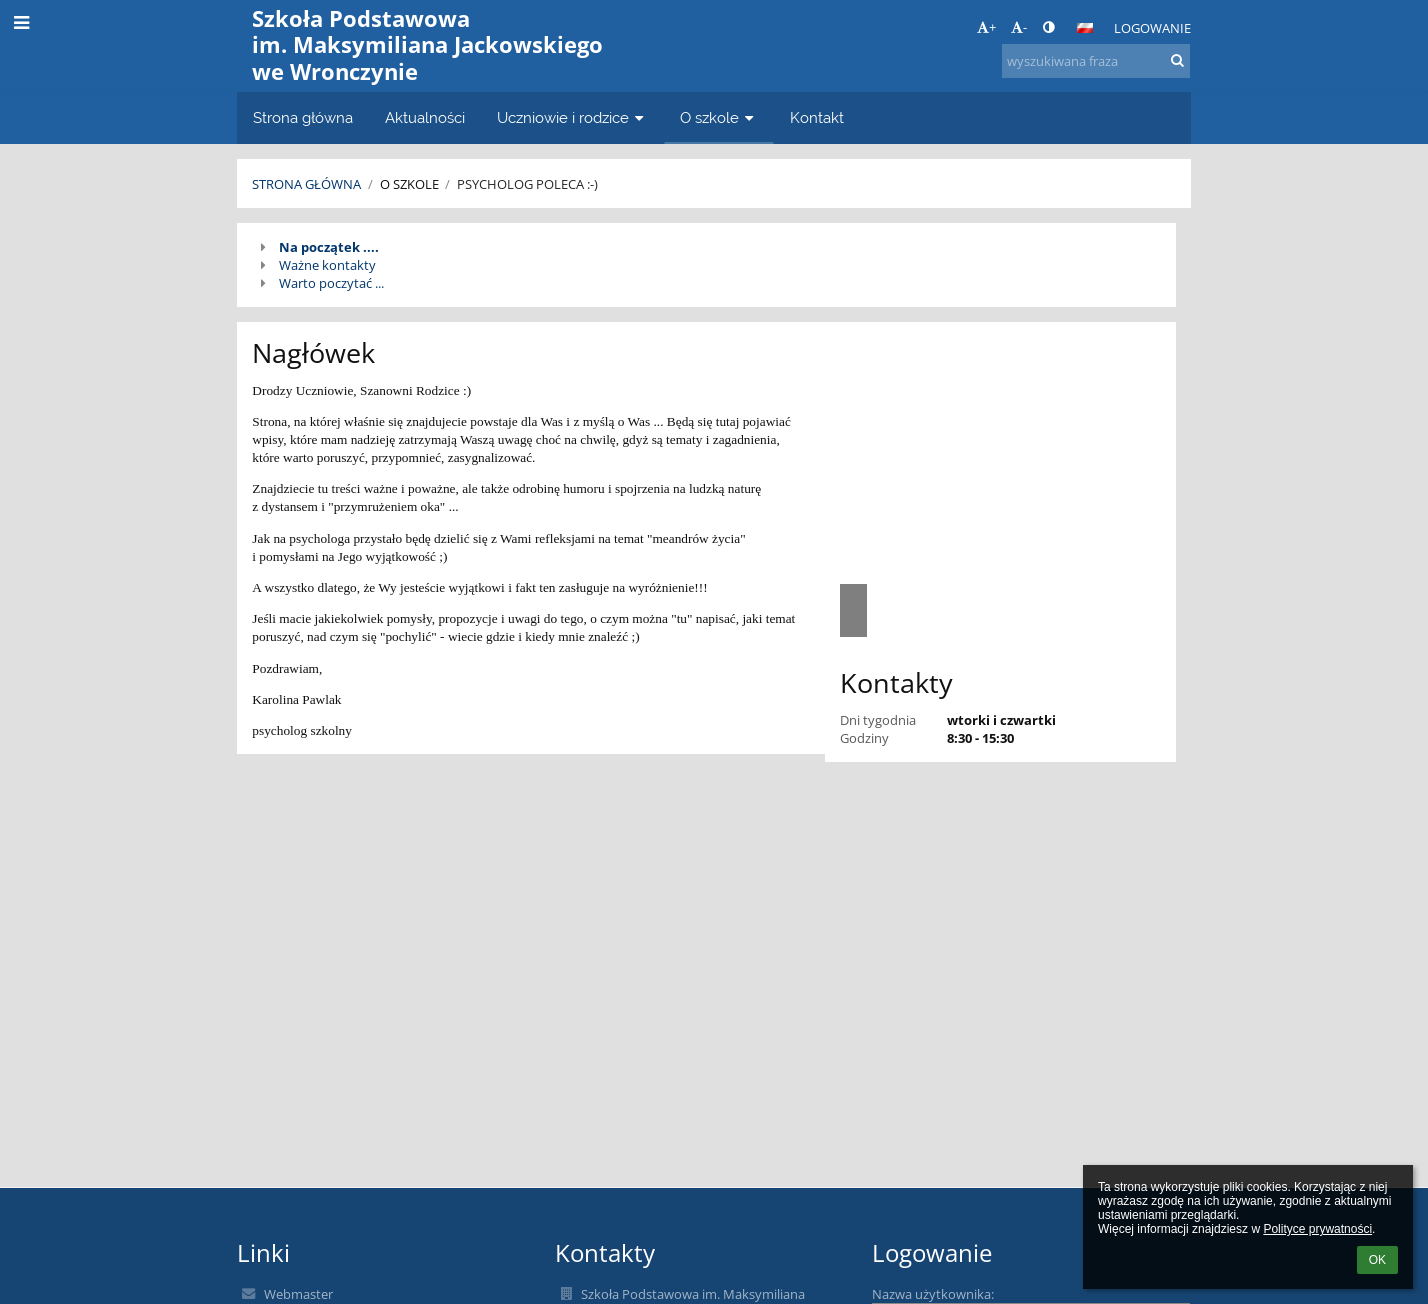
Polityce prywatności (1317, 1229)
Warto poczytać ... (331, 283)
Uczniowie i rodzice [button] (572, 117)
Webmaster (298, 1294)
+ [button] (986, 27)
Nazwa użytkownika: (933, 1294)
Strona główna (306, 184)
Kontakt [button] (817, 117)
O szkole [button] (719, 117)
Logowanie (1152, 28)
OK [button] (1377, 1260)
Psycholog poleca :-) (527, 184)
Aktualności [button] (425, 117)
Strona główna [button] (303, 117)
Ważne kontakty (327, 265)
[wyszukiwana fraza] (1096, 61)
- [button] (1019, 27)
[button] (1085, 28)
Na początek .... (329, 247)
